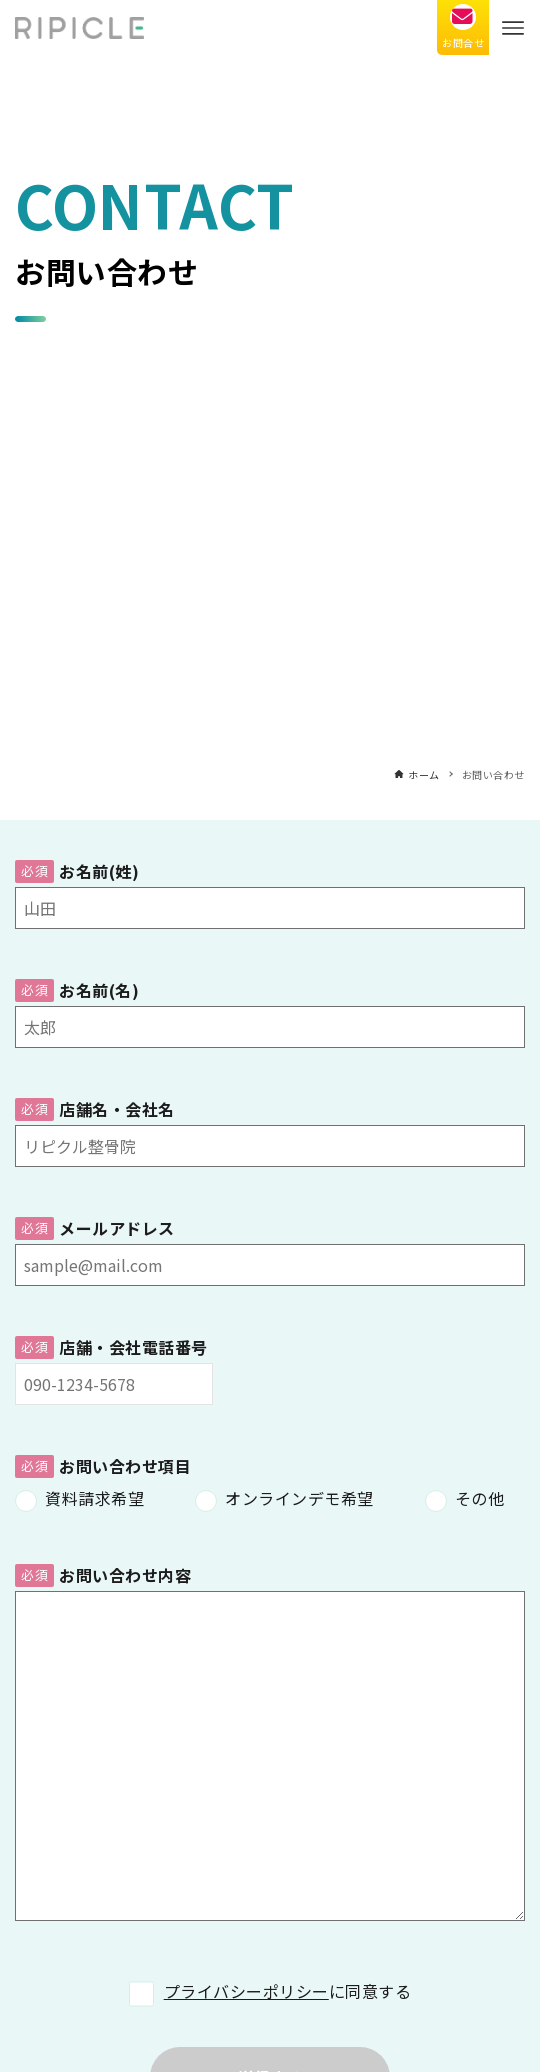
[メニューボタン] (512, 27)
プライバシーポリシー (246, 1991)
